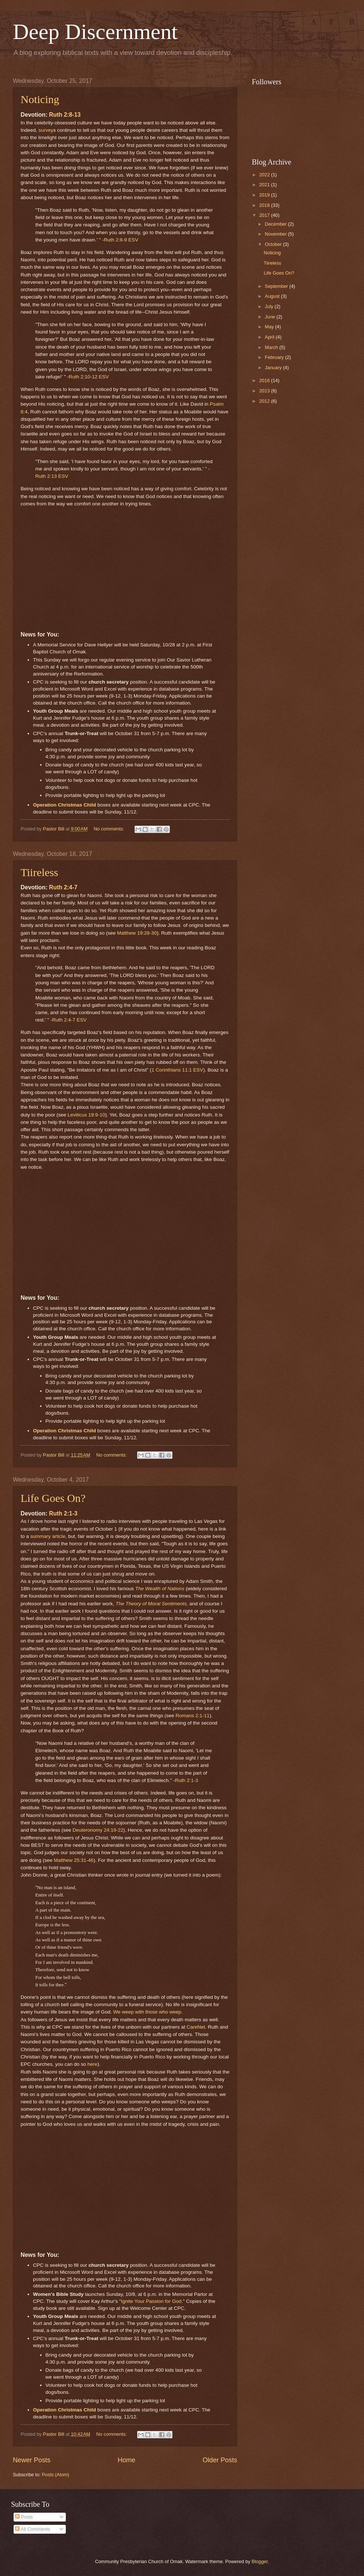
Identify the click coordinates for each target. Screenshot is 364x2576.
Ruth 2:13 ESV (51, 476)
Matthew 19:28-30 (137, 933)
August (273, 296)
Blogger (259, 2561)
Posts (24, 2517)
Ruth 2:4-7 (63, 887)
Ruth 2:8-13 (65, 115)
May (270, 326)
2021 (265, 184)
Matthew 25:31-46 (73, 1860)
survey (46, 130)
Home (126, 2460)
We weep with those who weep (147, 2012)
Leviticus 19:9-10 (86, 1115)
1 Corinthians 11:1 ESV (177, 1070)
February (275, 357)
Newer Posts (31, 2460)
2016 (265, 380)
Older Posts (220, 2460)
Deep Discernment (95, 32)
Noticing (40, 99)
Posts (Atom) (55, 2474)
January (274, 367)
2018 (265, 205)
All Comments (32, 2529)
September (277, 286)
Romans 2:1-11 (192, 1715)
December (276, 224)
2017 (265, 215)
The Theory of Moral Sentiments (150, 1603)
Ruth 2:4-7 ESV (69, 1020)
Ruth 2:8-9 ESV (121, 240)
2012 (265, 401)
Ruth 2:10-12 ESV (89, 377)
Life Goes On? (53, 1498)
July (269, 306)
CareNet (195, 2027)
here (92, 2064)
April (270, 337)
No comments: (110, 829)
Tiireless (39, 872)
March (272, 347)
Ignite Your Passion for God (151, 2301)
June (270, 317)
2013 (265, 391)
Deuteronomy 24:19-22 (97, 1830)
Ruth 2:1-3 (63, 1513)
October (274, 244)
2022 (265, 174)
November (276, 234)
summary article (47, 1536)
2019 (265, 195)
